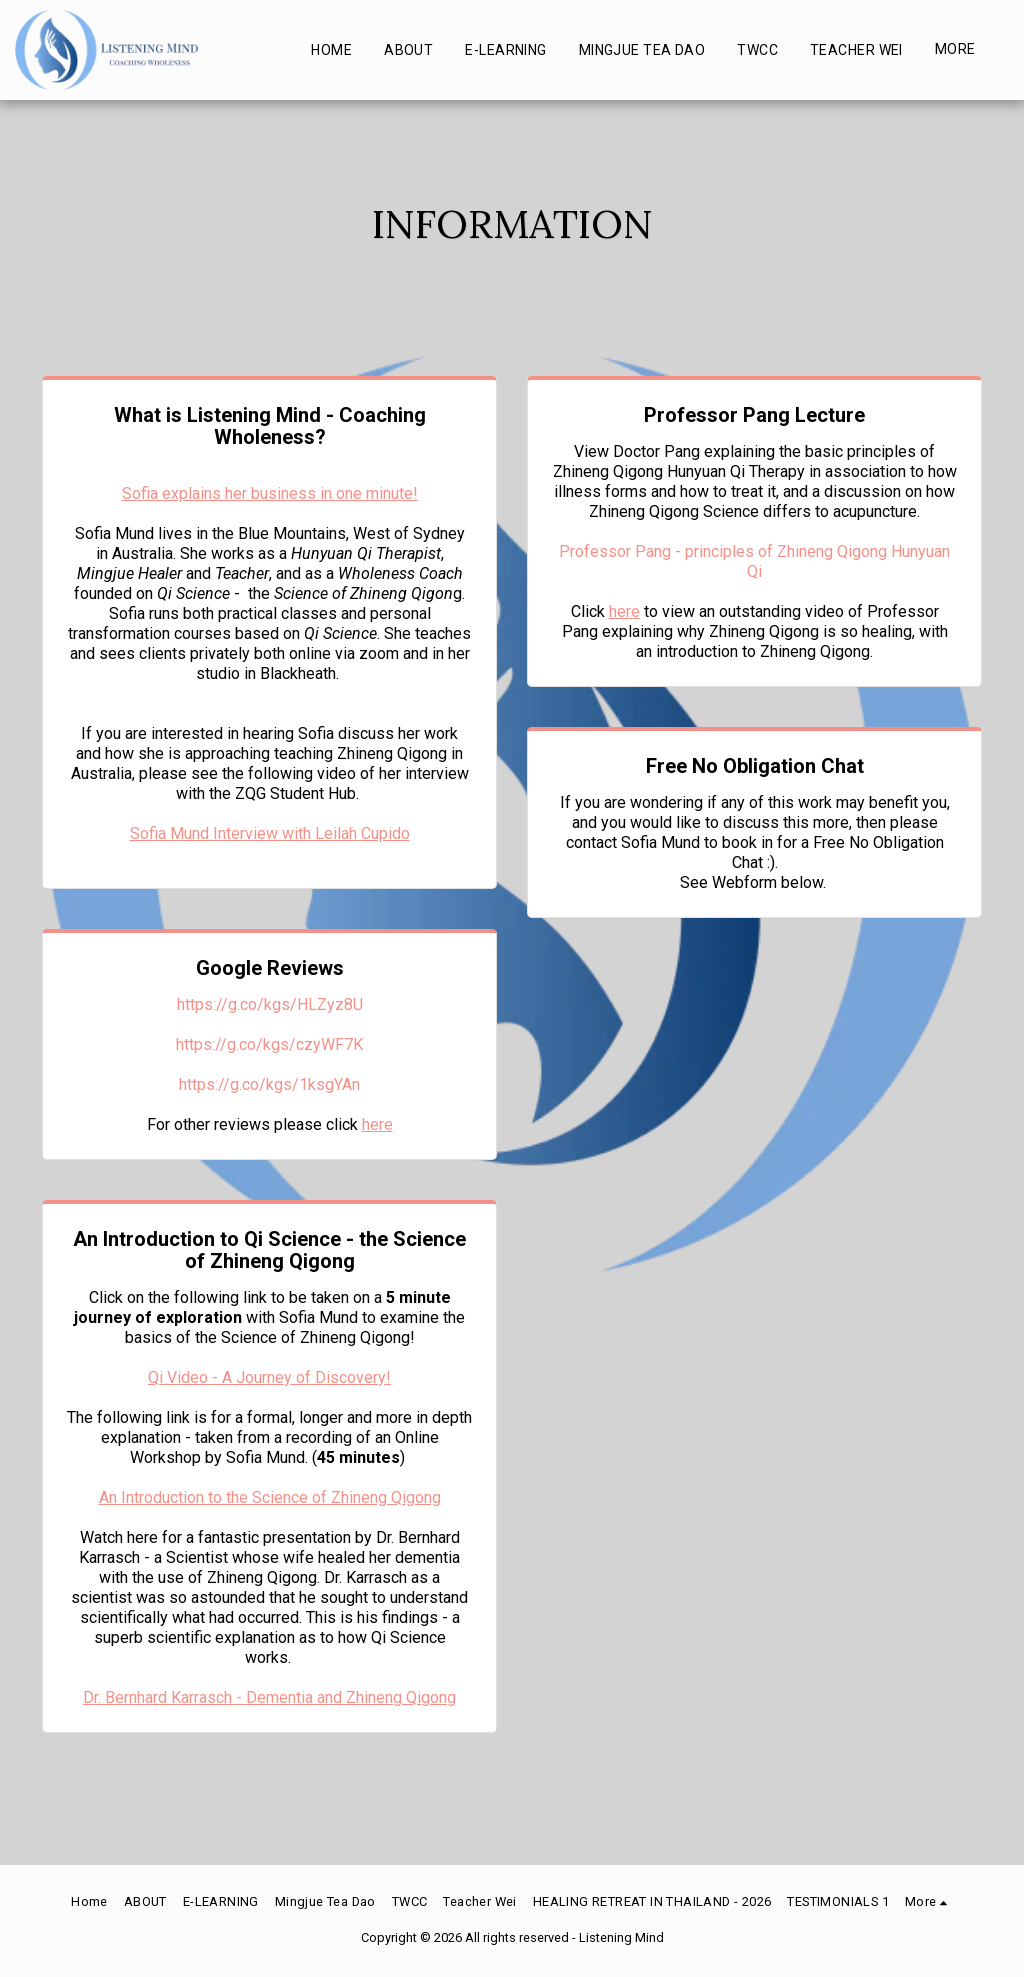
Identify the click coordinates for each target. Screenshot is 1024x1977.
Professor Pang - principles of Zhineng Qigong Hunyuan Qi (754, 561)
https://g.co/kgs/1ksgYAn (269, 1084)
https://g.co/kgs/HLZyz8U (270, 1004)
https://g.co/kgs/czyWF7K (269, 1044)
